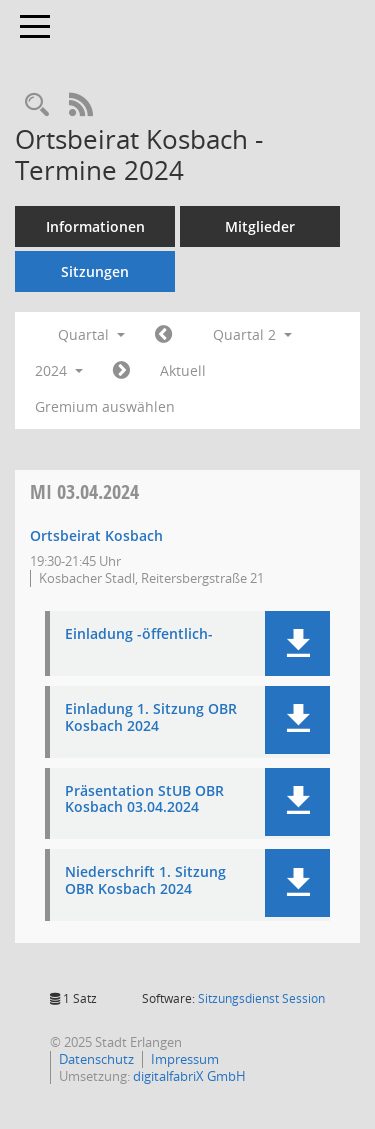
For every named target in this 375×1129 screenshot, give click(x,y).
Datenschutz (96, 1059)
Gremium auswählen (105, 406)
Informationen (95, 226)
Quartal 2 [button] (252, 334)
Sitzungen (95, 271)
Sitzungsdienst (261, 998)
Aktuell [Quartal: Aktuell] (183, 370)
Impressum (185, 1059)
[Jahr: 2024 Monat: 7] (121, 371)
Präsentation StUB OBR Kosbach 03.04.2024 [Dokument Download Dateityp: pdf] (144, 800)
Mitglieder (260, 226)
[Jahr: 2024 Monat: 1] (163, 335)
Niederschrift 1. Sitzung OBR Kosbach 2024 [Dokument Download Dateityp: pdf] (145, 881)
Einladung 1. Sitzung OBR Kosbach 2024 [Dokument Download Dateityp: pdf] (151, 718)
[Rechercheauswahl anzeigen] (37, 105)
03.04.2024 (84, 491)
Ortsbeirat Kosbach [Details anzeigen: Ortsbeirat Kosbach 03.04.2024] (96, 535)
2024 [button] (59, 370)
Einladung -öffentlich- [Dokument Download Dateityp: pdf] (139, 634)
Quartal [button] (91, 334)
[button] (297, 643)
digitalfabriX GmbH (189, 1076)
